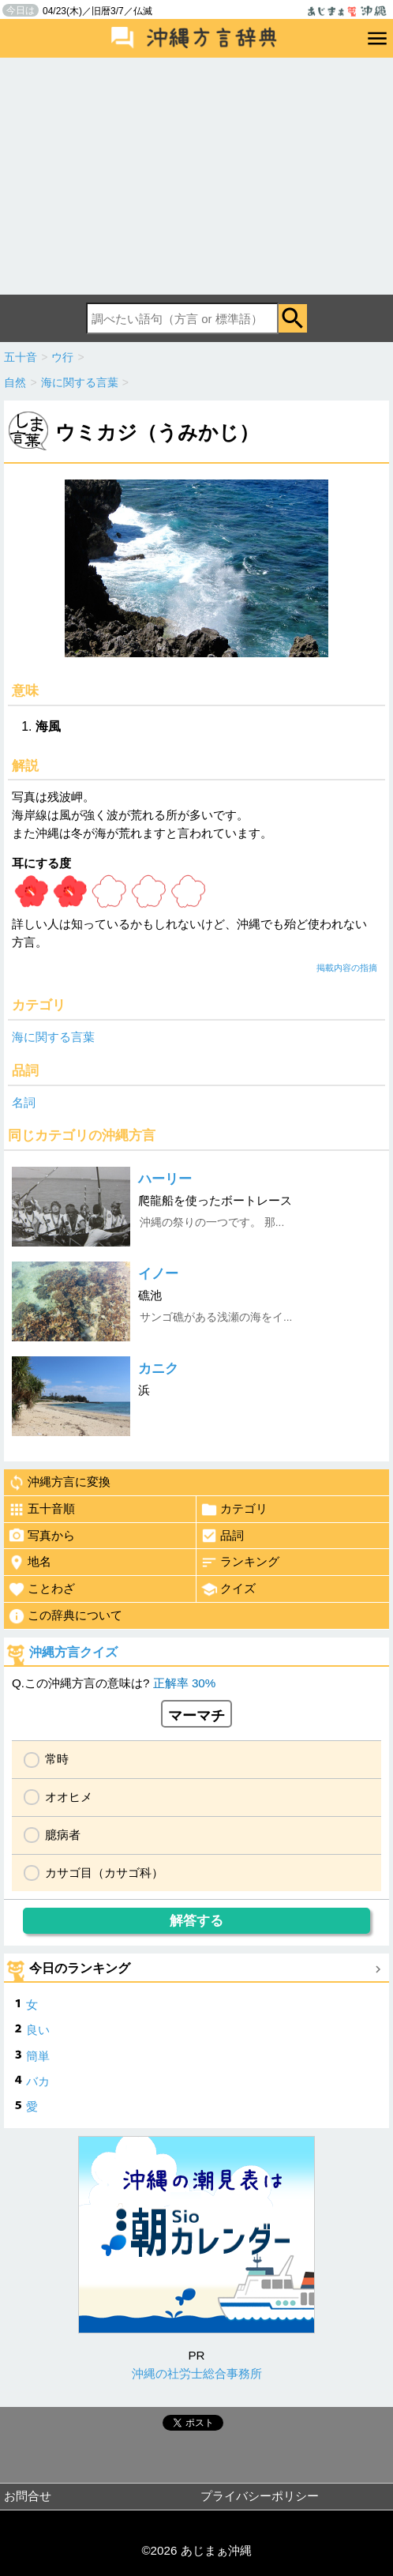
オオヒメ (68, 1796)
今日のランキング (79, 1968)
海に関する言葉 (53, 1037)
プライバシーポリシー (259, 2496)
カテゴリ (234, 1509)
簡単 (38, 2056)
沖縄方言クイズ (73, 1652)
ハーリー (165, 1178)
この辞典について (65, 1616)
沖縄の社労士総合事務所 (197, 2373)
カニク (158, 1368)
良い (38, 2029)
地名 (29, 1562)
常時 (57, 1759)
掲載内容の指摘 (346, 967)
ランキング (239, 1562)
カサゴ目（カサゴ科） (104, 1872)
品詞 (222, 1535)
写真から (41, 1535)
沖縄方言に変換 (59, 1482)
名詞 (24, 1102)
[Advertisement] (196, 176)
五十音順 (41, 1509)
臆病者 (62, 1834)
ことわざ (41, 1589)
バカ (38, 2081)
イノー (158, 1273)
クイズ (228, 1589)
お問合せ (27, 2496)
